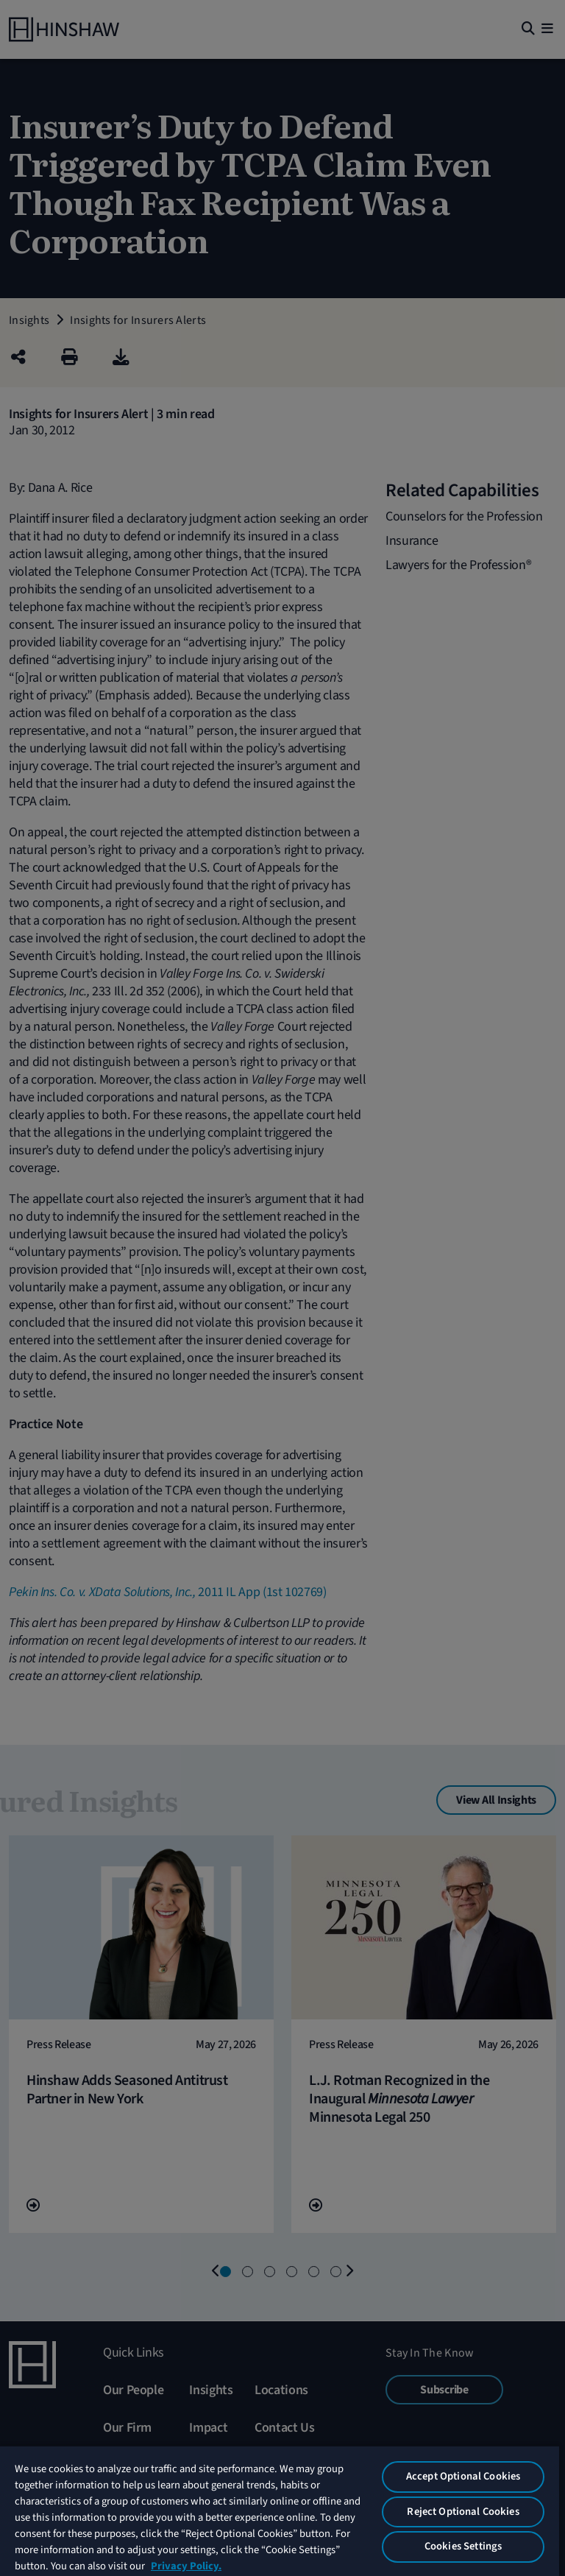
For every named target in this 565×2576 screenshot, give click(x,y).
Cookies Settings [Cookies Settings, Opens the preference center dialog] (463, 2546)
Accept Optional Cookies (463, 2476)
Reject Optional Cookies (463, 2511)
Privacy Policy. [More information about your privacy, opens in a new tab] (186, 2566)
